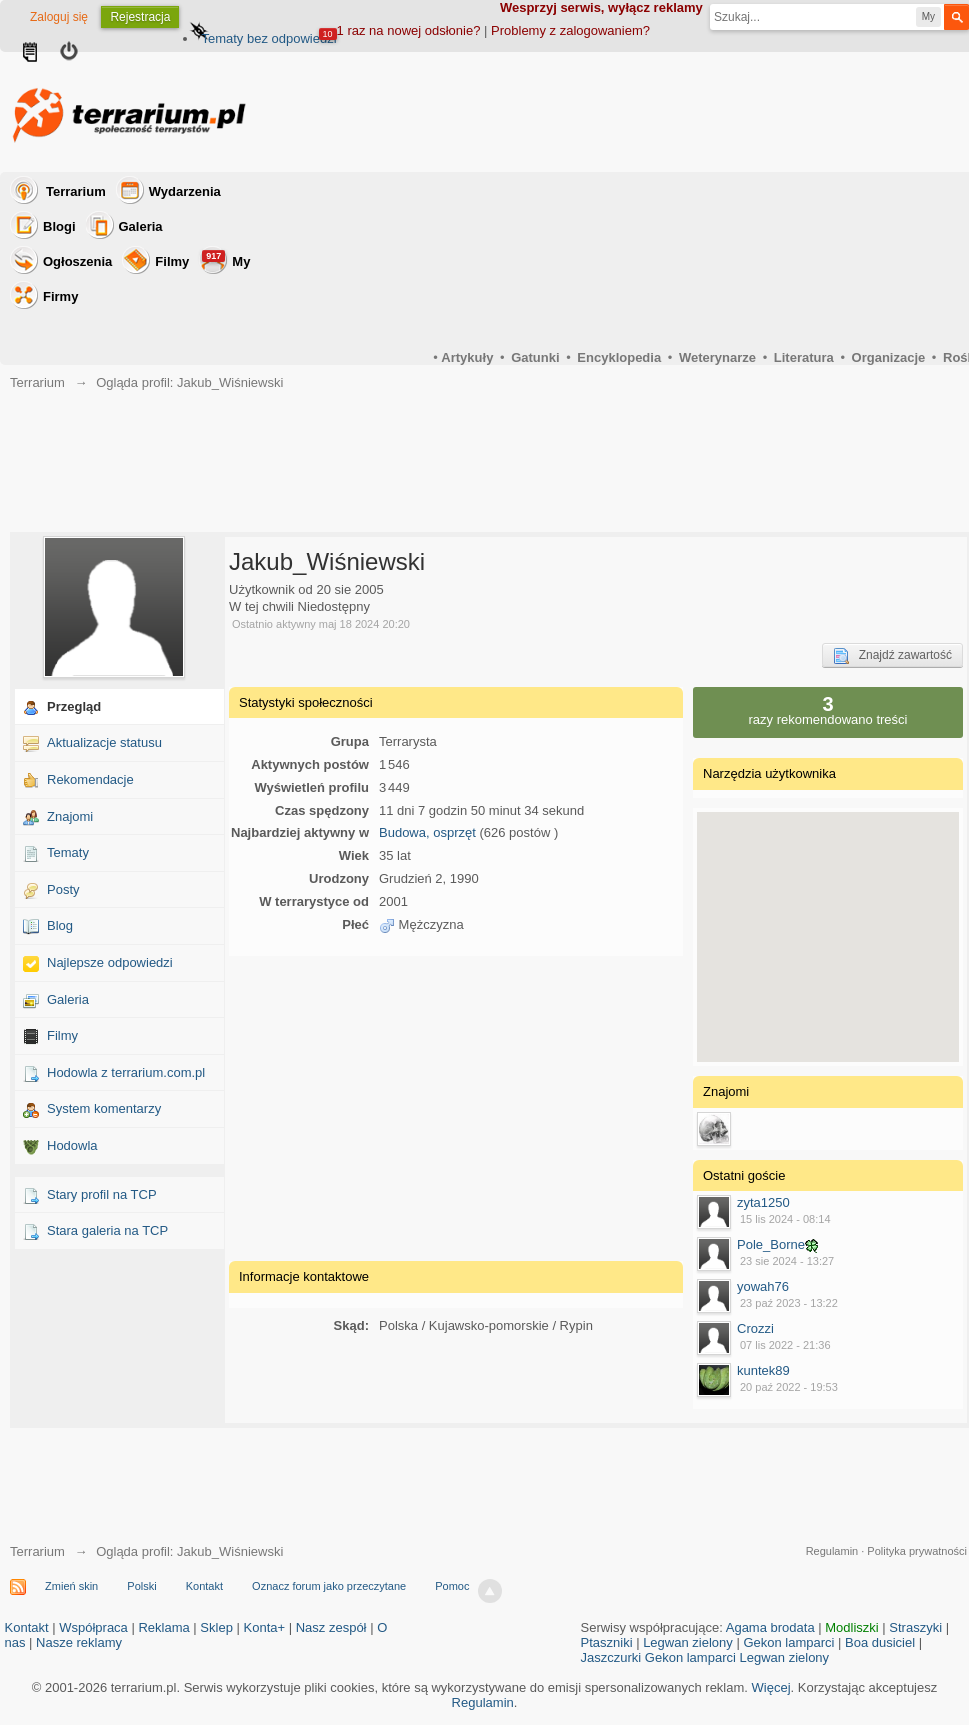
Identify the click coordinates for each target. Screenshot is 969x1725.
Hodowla (72, 1145)
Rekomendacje (90, 779)
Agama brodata (770, 1627)
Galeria (141, 226)
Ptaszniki (607, 1642)
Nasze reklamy (79, 1642)
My (226, 259)
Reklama (163, 1627)
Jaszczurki (611, 1657)
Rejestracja (140, 17)
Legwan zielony (688, 1642)
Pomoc (452, 1586)
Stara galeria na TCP (107, 1230)
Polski (141, 1586)
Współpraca (93, 1627)
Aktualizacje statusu (104, 742)
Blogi (59, 226)
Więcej (771, 1687)
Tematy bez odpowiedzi (268, 38)
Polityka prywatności (917, 1551)
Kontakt (204, 1586)
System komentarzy (104, 1108)
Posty (63, 889)
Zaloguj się (59, 17)
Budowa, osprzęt (427, 832)
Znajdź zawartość (892, 656)
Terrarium (76, 191)
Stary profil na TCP (102, 1194)
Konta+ (265, 1627)
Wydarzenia (185, 191)
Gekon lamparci (788, 1642)
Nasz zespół (331, 1627)
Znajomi (70, 816)
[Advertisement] (456, 1106)
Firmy (60, 296)
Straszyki (915, 1627)
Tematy (68, 852)
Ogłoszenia (77, 261)
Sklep (216, 1627)
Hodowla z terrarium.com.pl (126, 1072)
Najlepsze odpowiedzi (110, 962)
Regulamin (832, 1551)
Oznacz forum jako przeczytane (329, 1586)
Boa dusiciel (880, 1642)
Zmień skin (71, 1586)
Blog (60, 925)
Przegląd (74, 706)
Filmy (172, 261)
